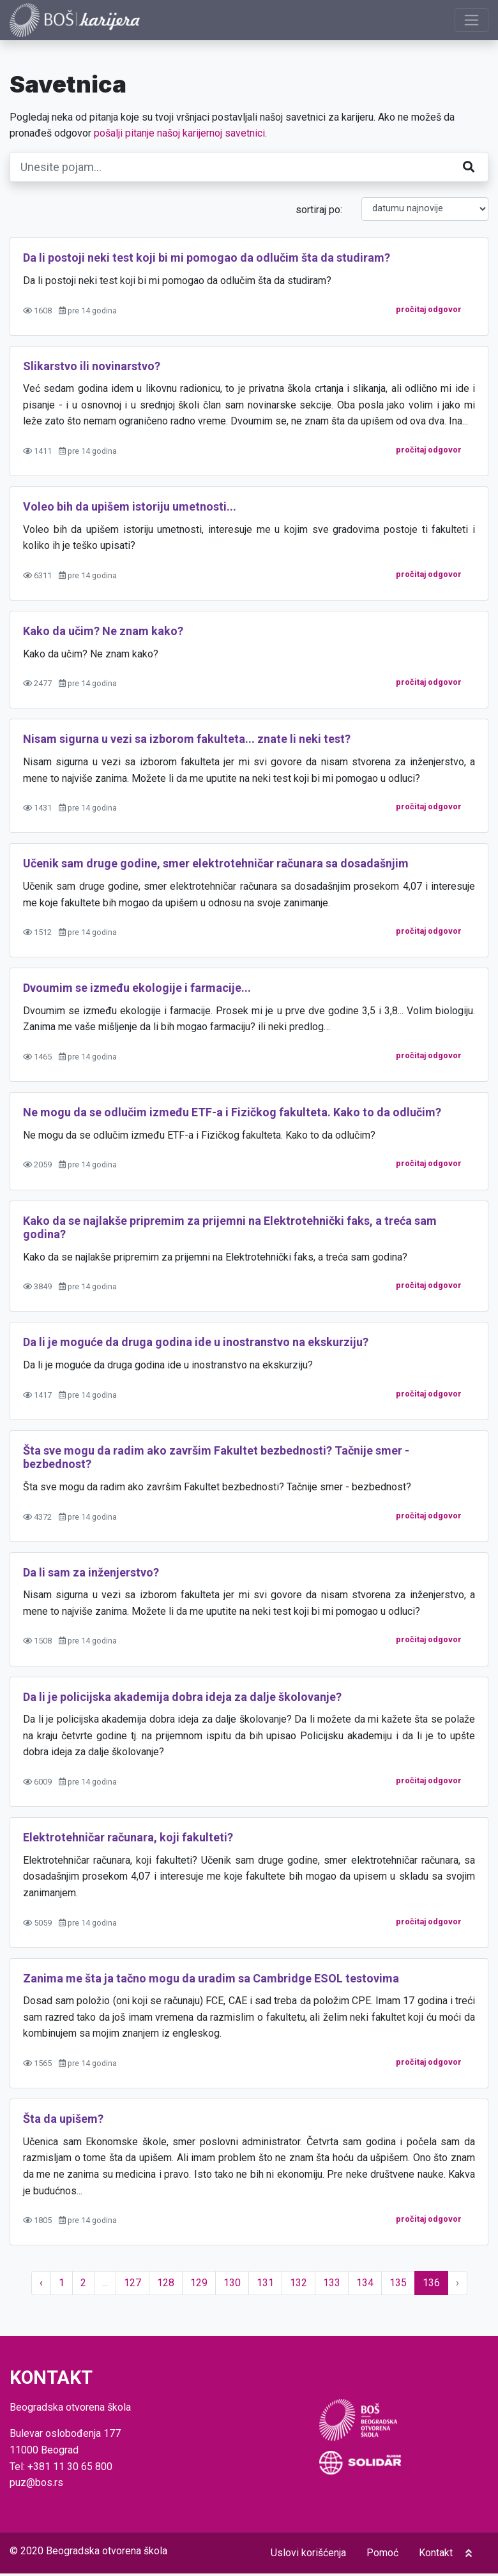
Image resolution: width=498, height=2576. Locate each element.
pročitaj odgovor (429, 312)
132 (298, 2286)
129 (198, 2286)
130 (232, 2286)
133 (331, 2286)
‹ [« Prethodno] (41, 2286)
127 (132, 2286)
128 (165, 2286)
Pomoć (382, 2555)
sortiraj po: (319, 212)
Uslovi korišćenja (308, 2555)
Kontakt (436, 2555)
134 (365, 2286)
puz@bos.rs (36, 2485)
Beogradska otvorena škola (106, 2553)
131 (265, 2286)
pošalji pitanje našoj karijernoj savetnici (179, 136)
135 (398, 2286)
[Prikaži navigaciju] (471, 21)
